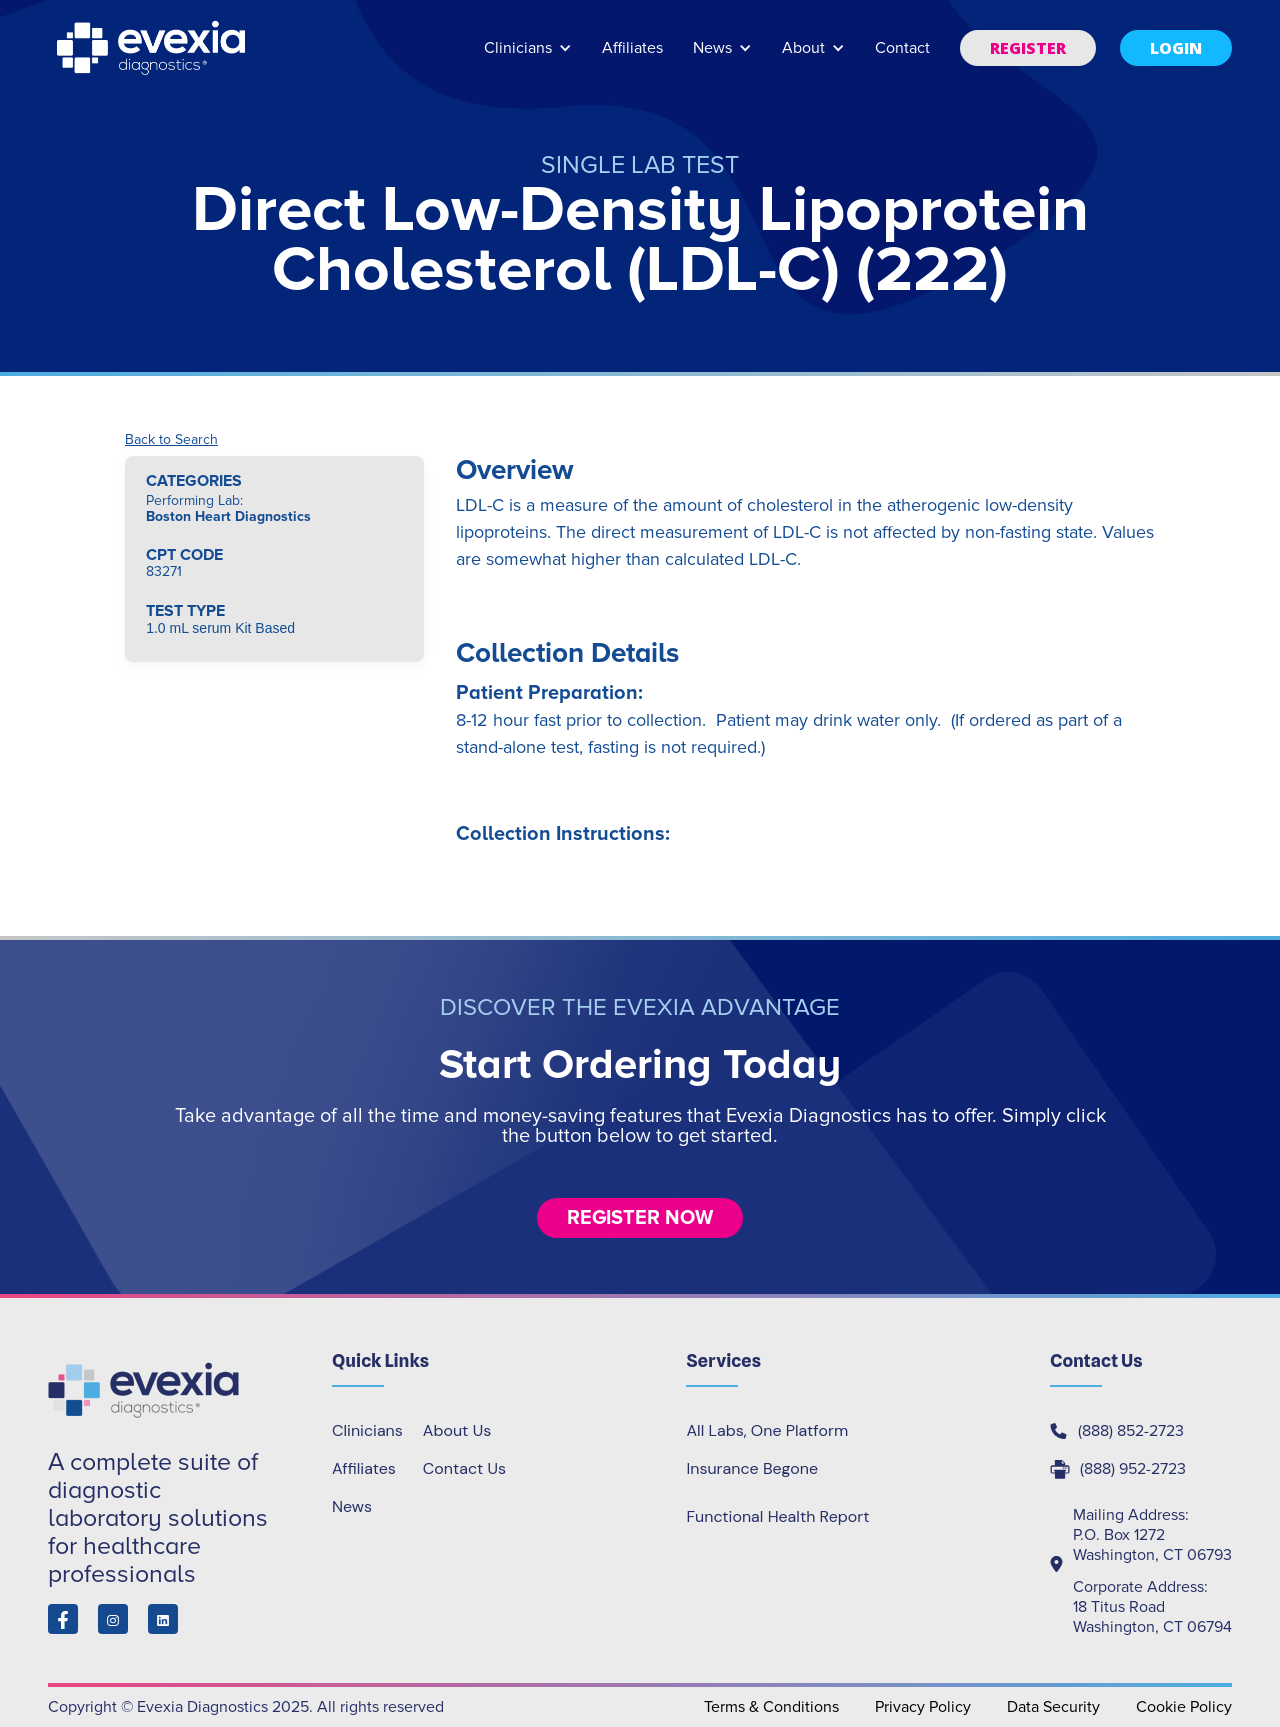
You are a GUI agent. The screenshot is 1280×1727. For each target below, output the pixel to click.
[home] (153, 48)
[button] (528, 57)
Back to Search (171, 440)
